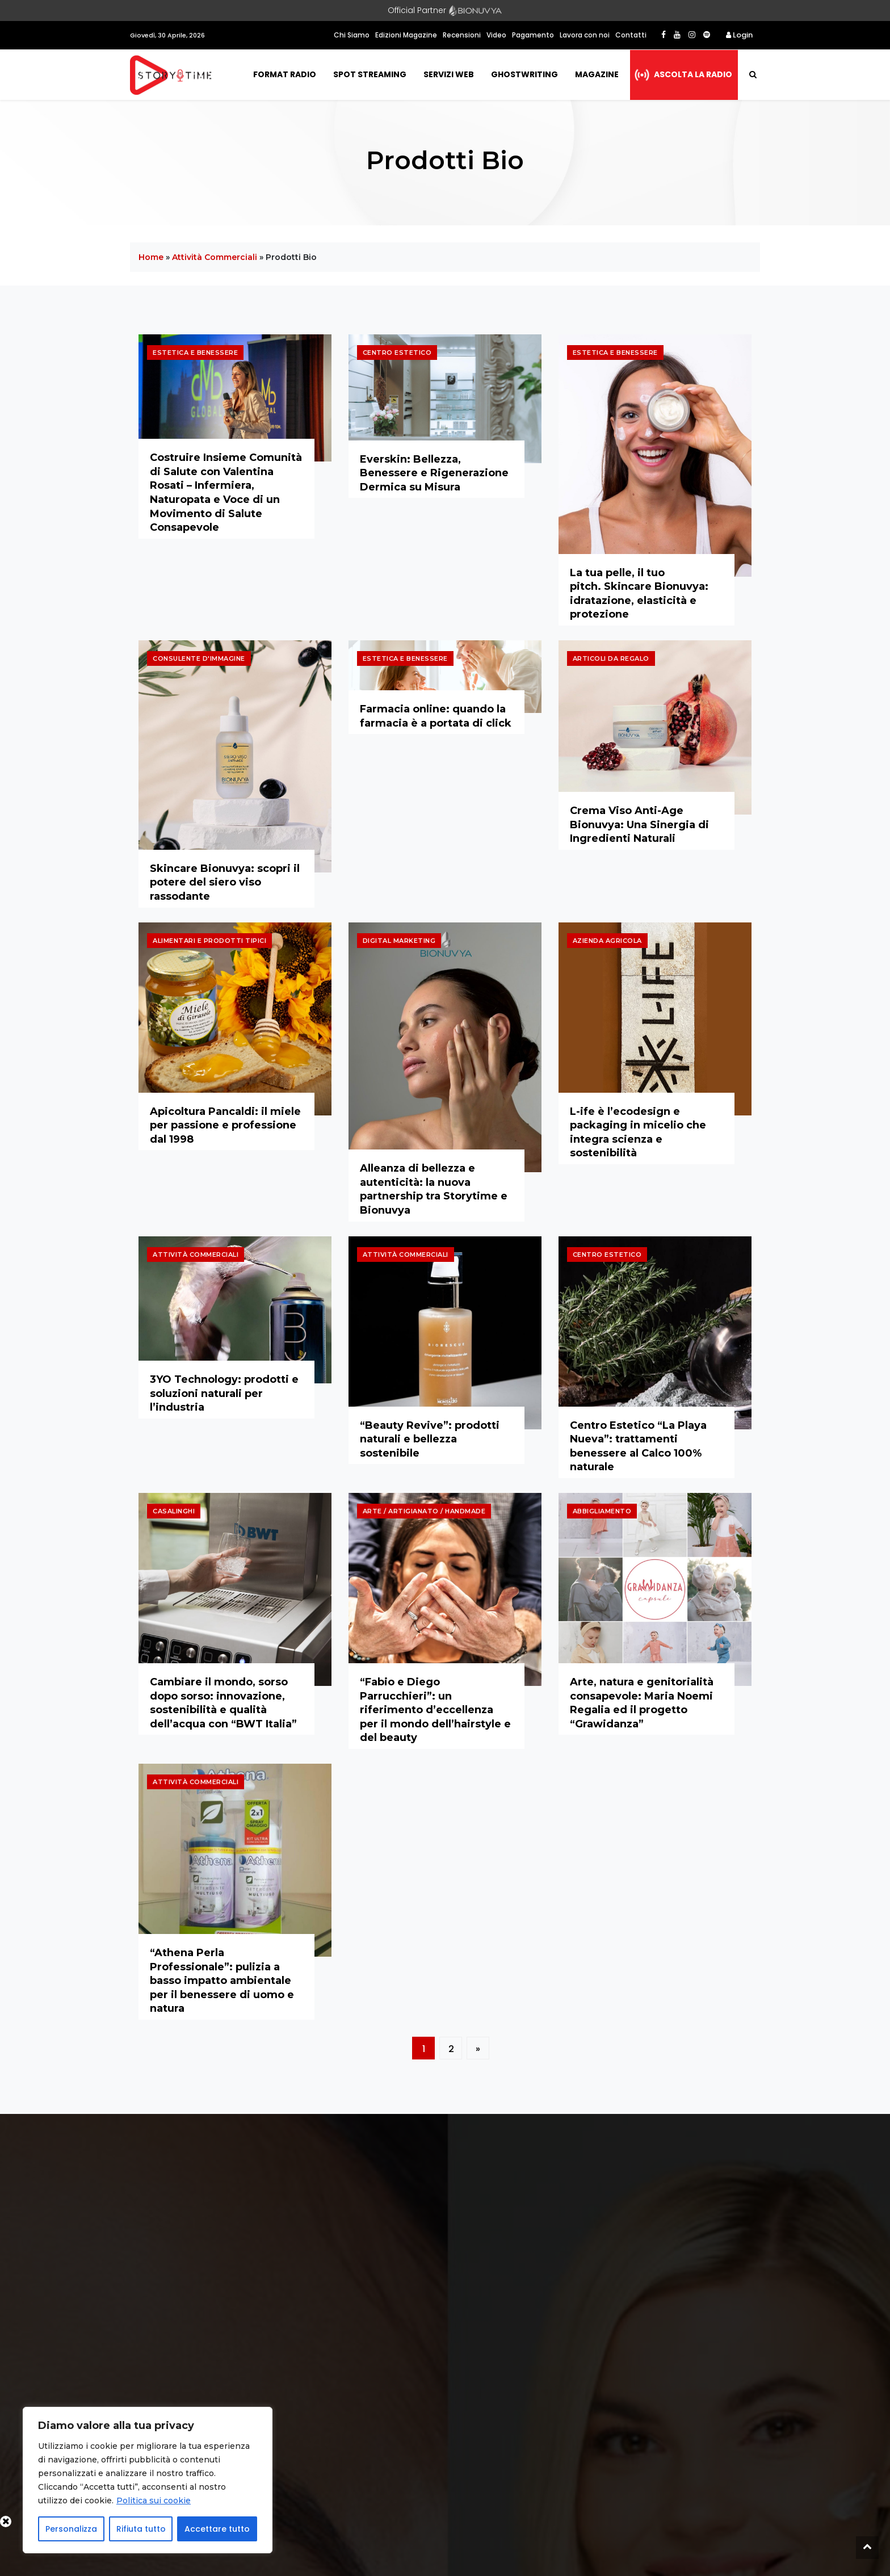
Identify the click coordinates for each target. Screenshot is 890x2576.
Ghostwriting (524, 74)
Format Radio (284, 74)
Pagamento (533, 35)
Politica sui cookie (153, 2500)
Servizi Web (448, 74)
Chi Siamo (352, 35)
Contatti (630, 35)
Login (739, 35)
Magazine (597, 74)
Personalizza (71, 2529)
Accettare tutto (217, 2529)
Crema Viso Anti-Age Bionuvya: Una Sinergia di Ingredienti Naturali (639, 824)
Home (150, 257)
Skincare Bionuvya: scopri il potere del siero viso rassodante (225, 882)
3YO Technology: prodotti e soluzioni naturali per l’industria (224, 1393)
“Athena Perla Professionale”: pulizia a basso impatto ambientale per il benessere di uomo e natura (222, 1980)
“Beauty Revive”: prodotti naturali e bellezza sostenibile (429, 1439)
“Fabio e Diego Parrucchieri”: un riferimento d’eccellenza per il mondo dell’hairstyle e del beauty (435, 1710)
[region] (147, 2480)
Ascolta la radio (693, 74)
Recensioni (462, 35)
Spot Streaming (369, 74)
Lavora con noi (585, 35)
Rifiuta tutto (141, 2529)
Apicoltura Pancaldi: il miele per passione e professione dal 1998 (225, 1125)
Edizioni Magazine (406, 35)
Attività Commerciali (214, 257)
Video (496, 35)
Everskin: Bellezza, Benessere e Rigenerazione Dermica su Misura (434, 473)
